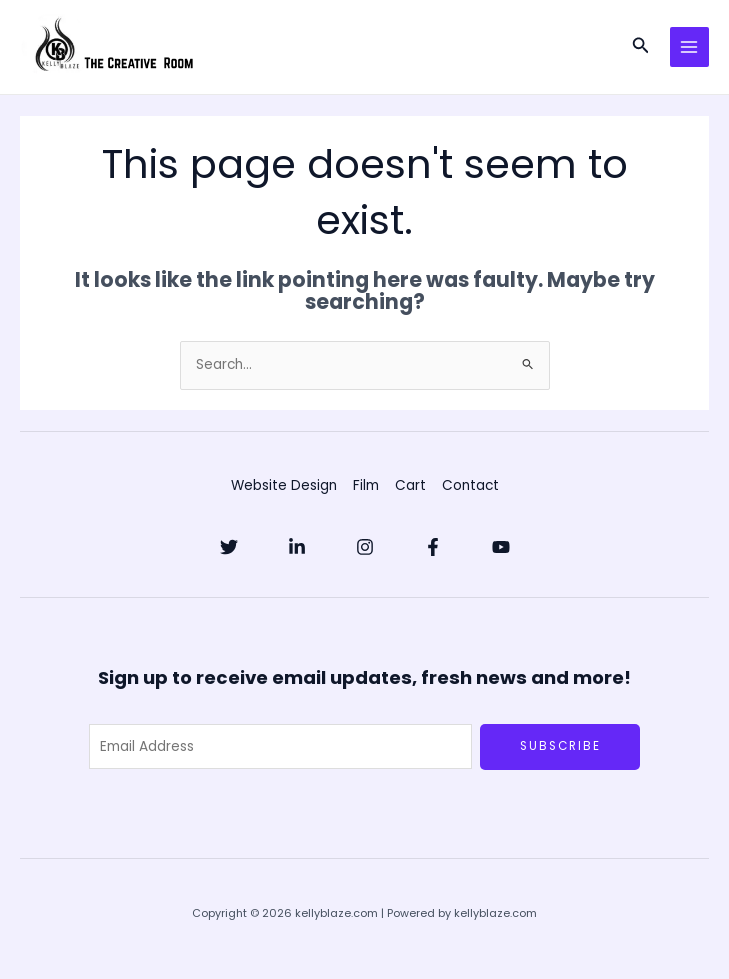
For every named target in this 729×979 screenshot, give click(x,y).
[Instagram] (365, 547)
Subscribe (560, 746)
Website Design (284, 485)
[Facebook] (433, 547)
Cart (410, 485)
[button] (641, 47)
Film (366, 485)
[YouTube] (501, 547)
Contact (470, 485)
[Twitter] (229, 547)
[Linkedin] (297, 547)
